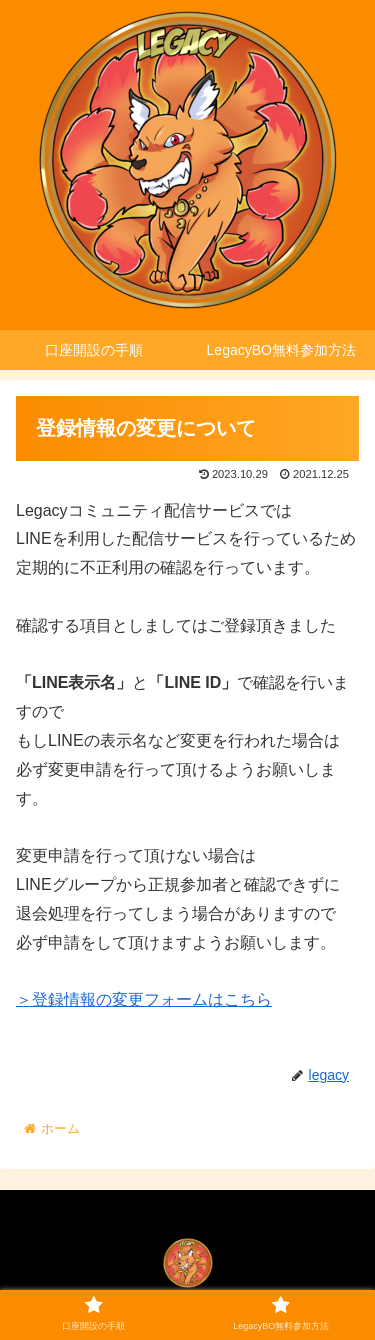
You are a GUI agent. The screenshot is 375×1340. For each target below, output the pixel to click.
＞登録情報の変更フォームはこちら (144, 999)
